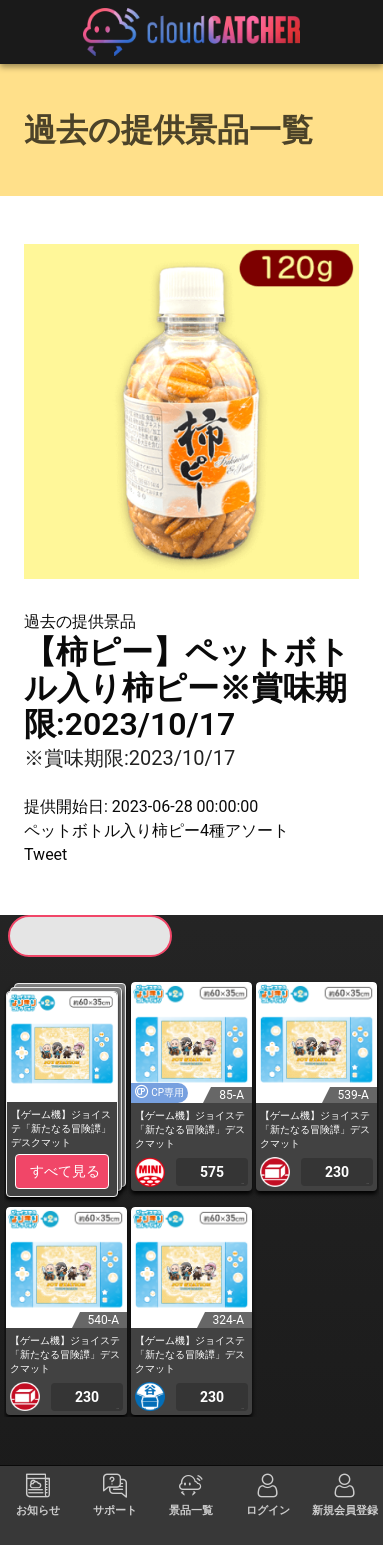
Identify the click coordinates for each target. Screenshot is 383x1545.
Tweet (45, 854)
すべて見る (65, 1171)
